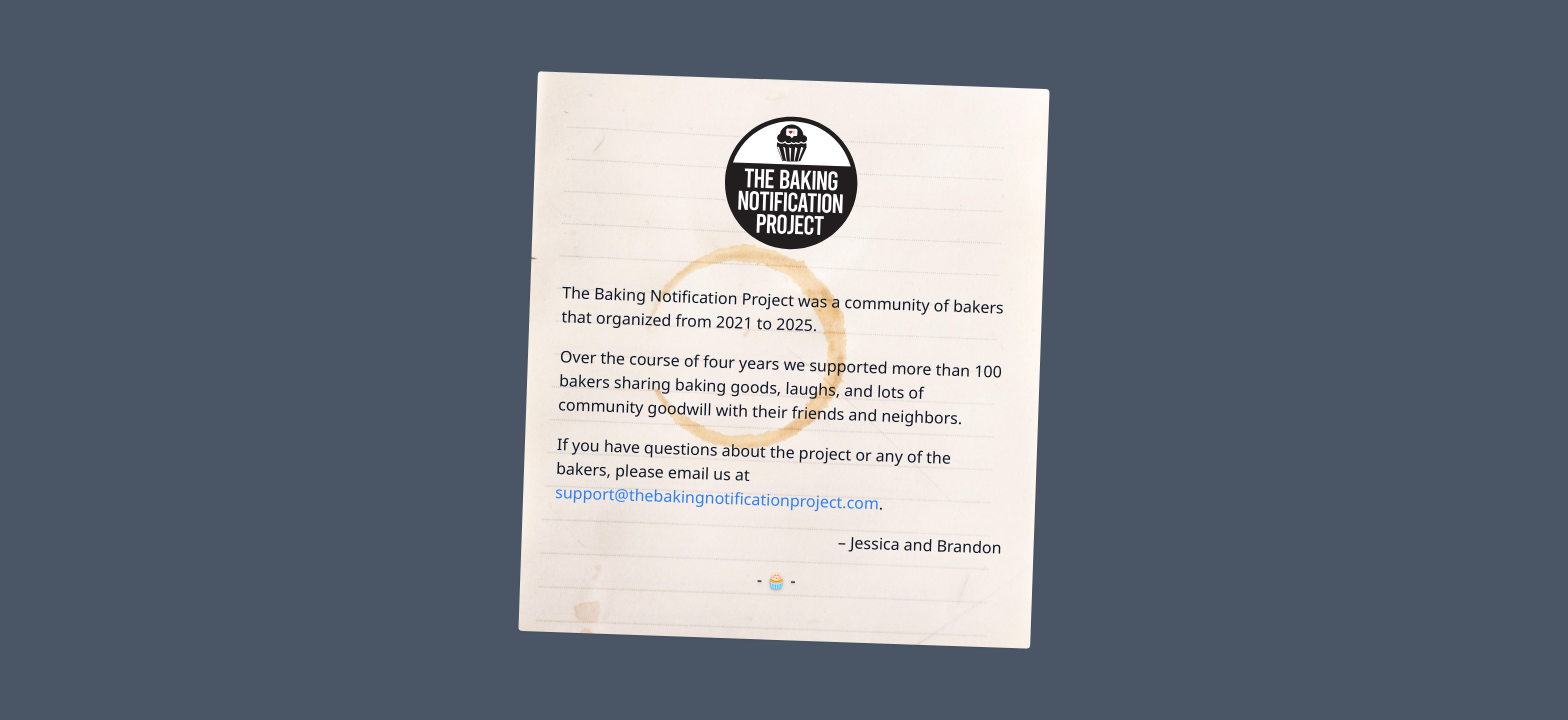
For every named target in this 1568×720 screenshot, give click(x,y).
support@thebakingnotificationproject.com (717, 497)
